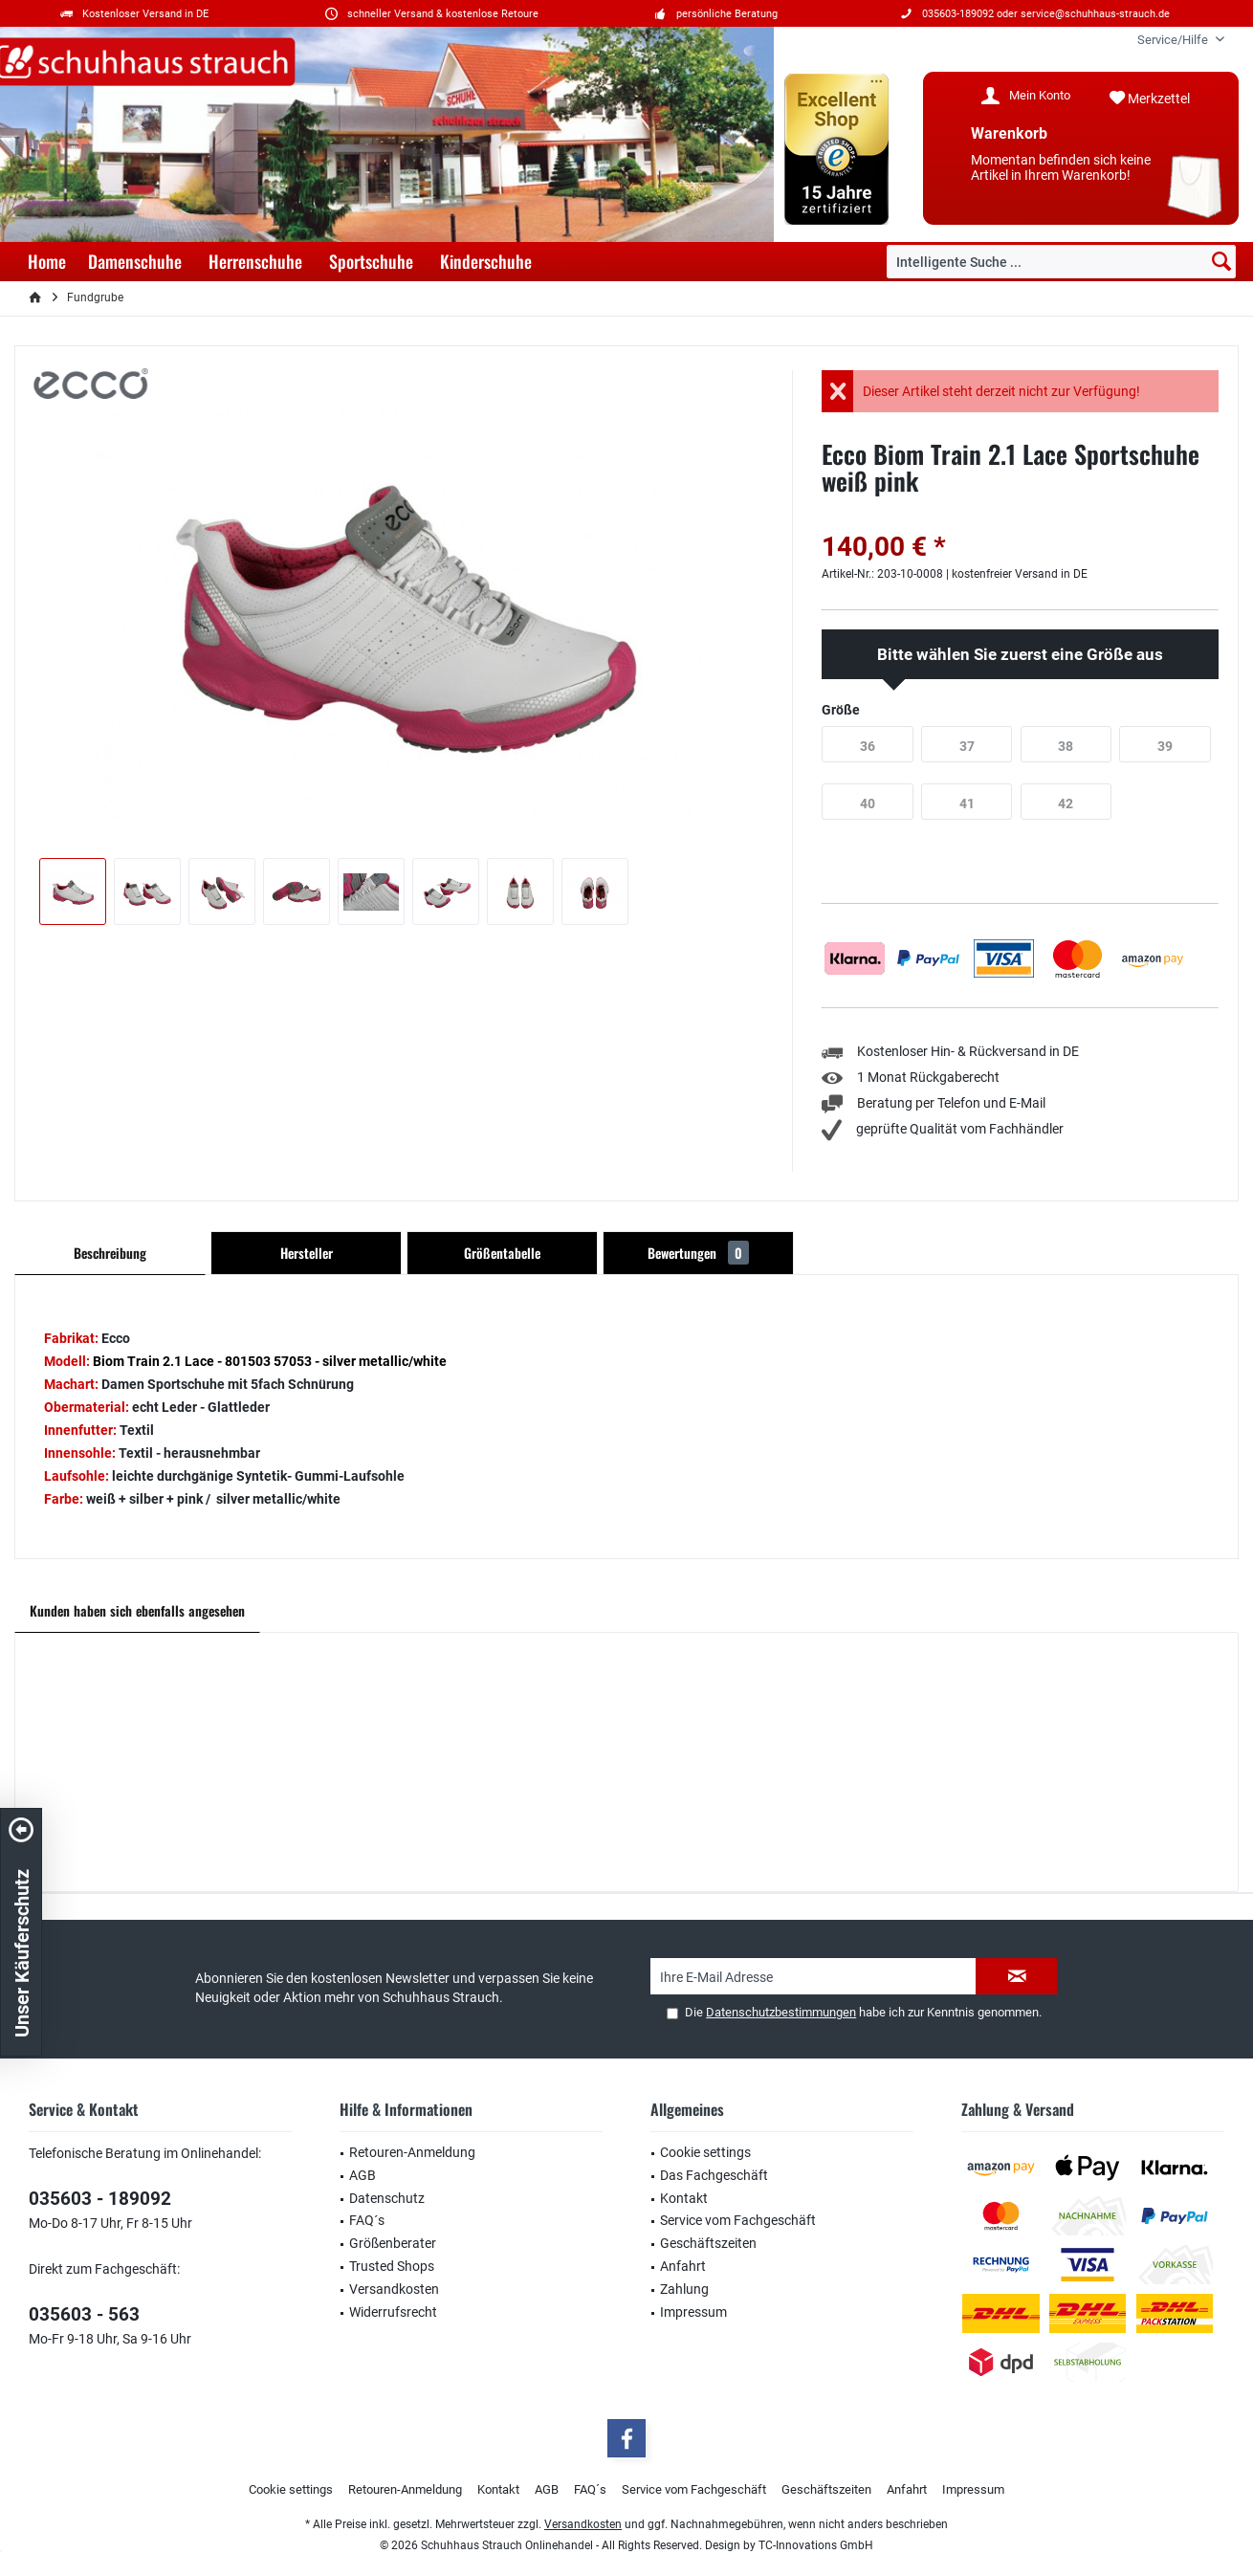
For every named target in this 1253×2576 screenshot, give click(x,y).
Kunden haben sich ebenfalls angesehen (137, 1610)
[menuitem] (1173, 40)
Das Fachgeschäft (714, 2175)
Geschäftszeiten (708, 2243)
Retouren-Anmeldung (412, 2152)
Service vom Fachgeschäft (738, 2220)
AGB (362, 2175)
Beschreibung (110, 1253)
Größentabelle (502, 1253)
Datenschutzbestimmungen (781, 2012)
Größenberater (392, 2243)
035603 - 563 (84, 2314)
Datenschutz (387, 2198)
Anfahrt (683, 2266)
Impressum (693, 2312)
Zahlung (684, 2289)
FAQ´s (367, 2220)
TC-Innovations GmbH (815, 2545)
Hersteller (306, 1253)
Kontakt (684, 2198)
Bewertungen (698, 1253)
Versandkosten (394, 2289)
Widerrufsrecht (393, 2312)
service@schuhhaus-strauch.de (1095, 14)
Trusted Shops (391, 2266)
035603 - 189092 (100, 2199)
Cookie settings (705, 2152)
